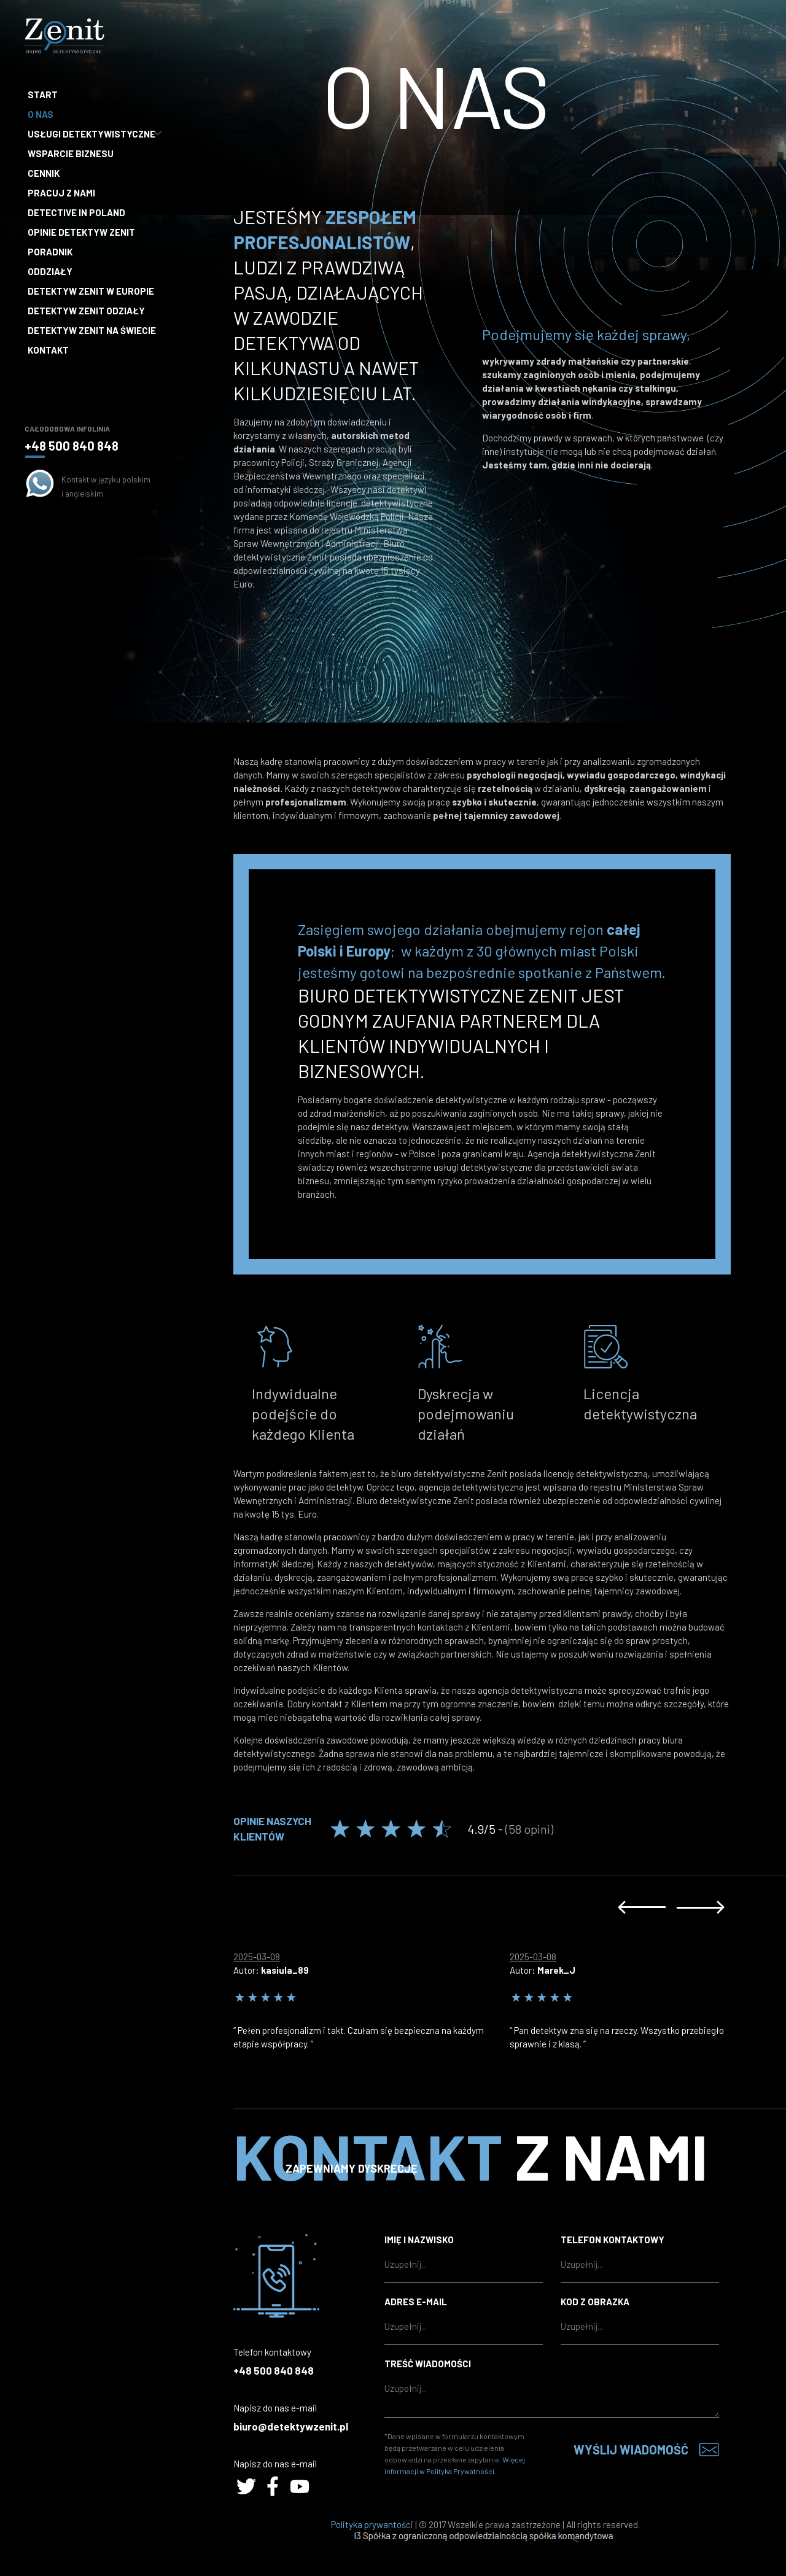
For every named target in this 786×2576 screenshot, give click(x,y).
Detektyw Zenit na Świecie (92, 330)
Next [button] (700, 1907)
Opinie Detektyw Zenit (81, 232)
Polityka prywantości (372, 2524)
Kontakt (48, 349)
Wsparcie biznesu (71, 153)
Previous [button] (642, 1907)
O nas (40, 114)
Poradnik (50, 251)
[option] (371, 1997)
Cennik (44, 173)
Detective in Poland (76, 212)
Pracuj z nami (61, 192)
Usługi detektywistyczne (93, 133)
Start (43, 94)
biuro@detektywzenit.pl (290, 2426)
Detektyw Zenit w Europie (91, 291)
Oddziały (50, 271)
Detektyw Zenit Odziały (86, 310)
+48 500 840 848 (72, 445)
